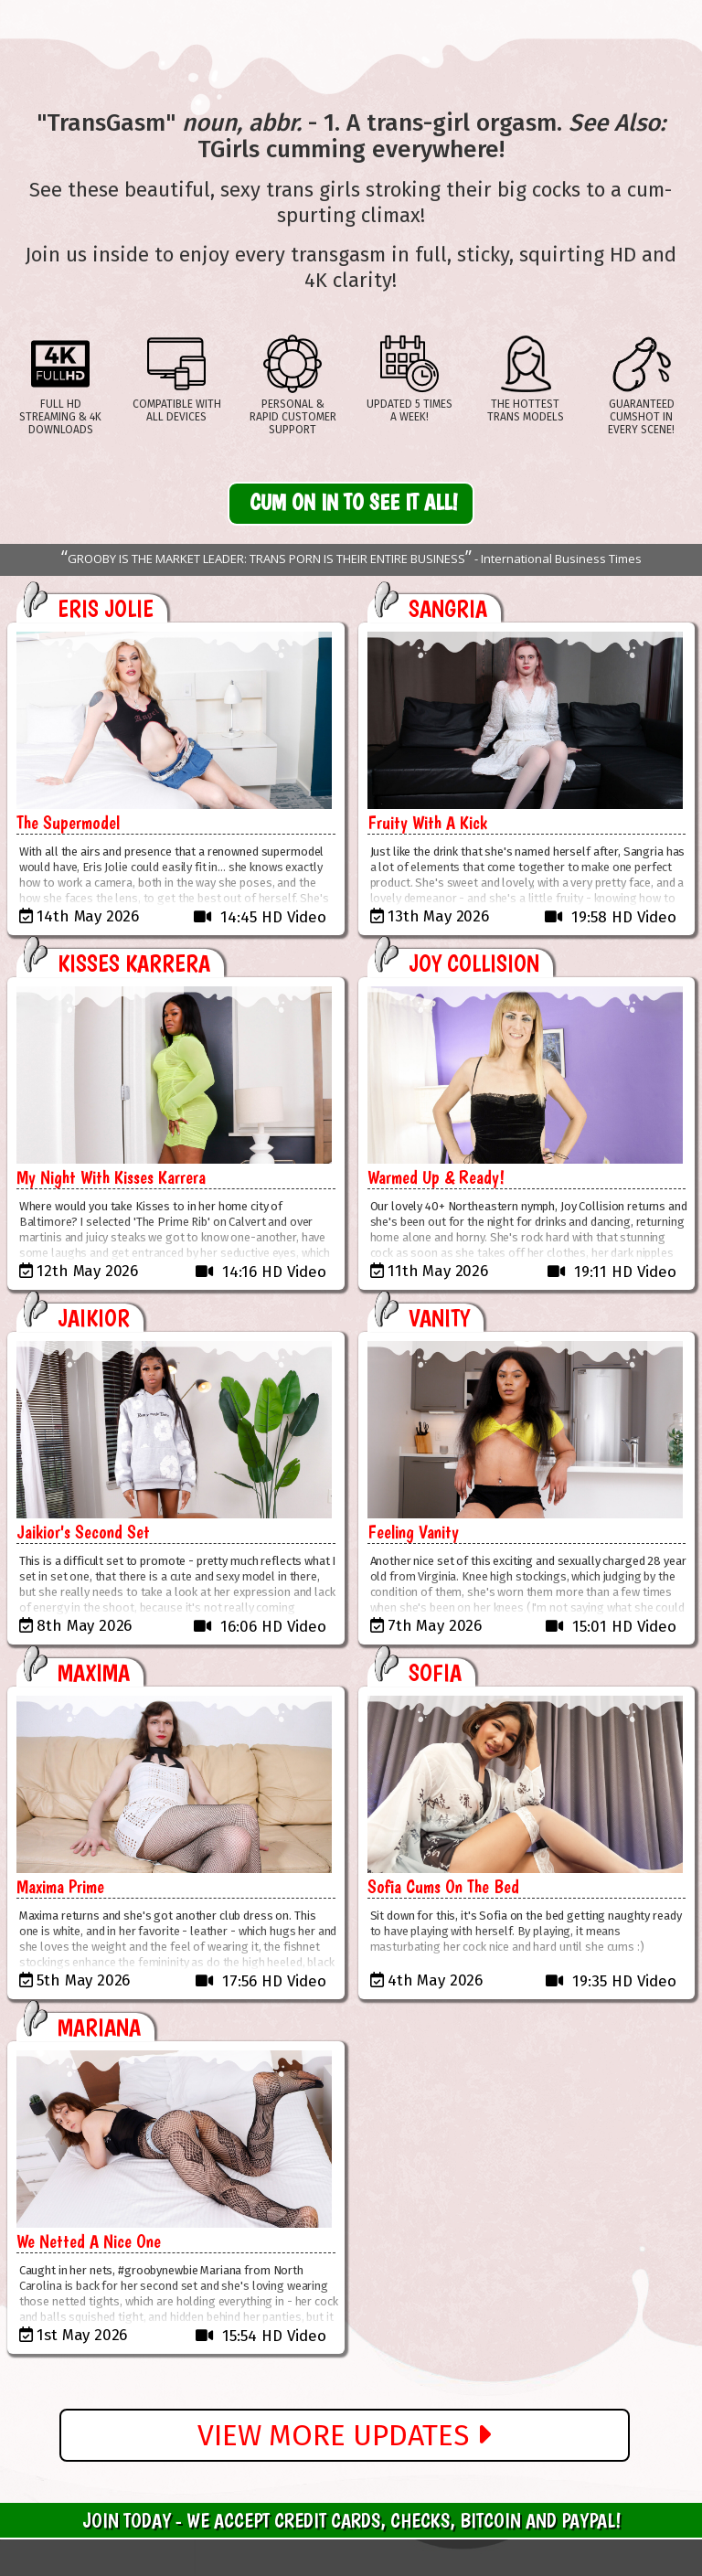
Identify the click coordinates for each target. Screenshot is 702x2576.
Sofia (435, 1672)
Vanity (439, 1318)
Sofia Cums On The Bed (443, 1887)
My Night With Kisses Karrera (111, 1177)
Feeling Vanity (413, 1532)
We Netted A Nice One (88, 2241)
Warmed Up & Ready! (436, 1177)
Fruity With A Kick (427, 823)
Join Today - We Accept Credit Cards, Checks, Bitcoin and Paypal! (351, 2520)
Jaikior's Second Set (83, 1532)
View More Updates (344, 2435)
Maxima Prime (60, 1887)
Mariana (99, 2027)
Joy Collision (474, 963)
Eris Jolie (106, 608)
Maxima (94, 1672)
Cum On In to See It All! (354, 502)
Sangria (448, 608)
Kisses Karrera (134, 963)
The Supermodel (68, 823)
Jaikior (94, 1318)
